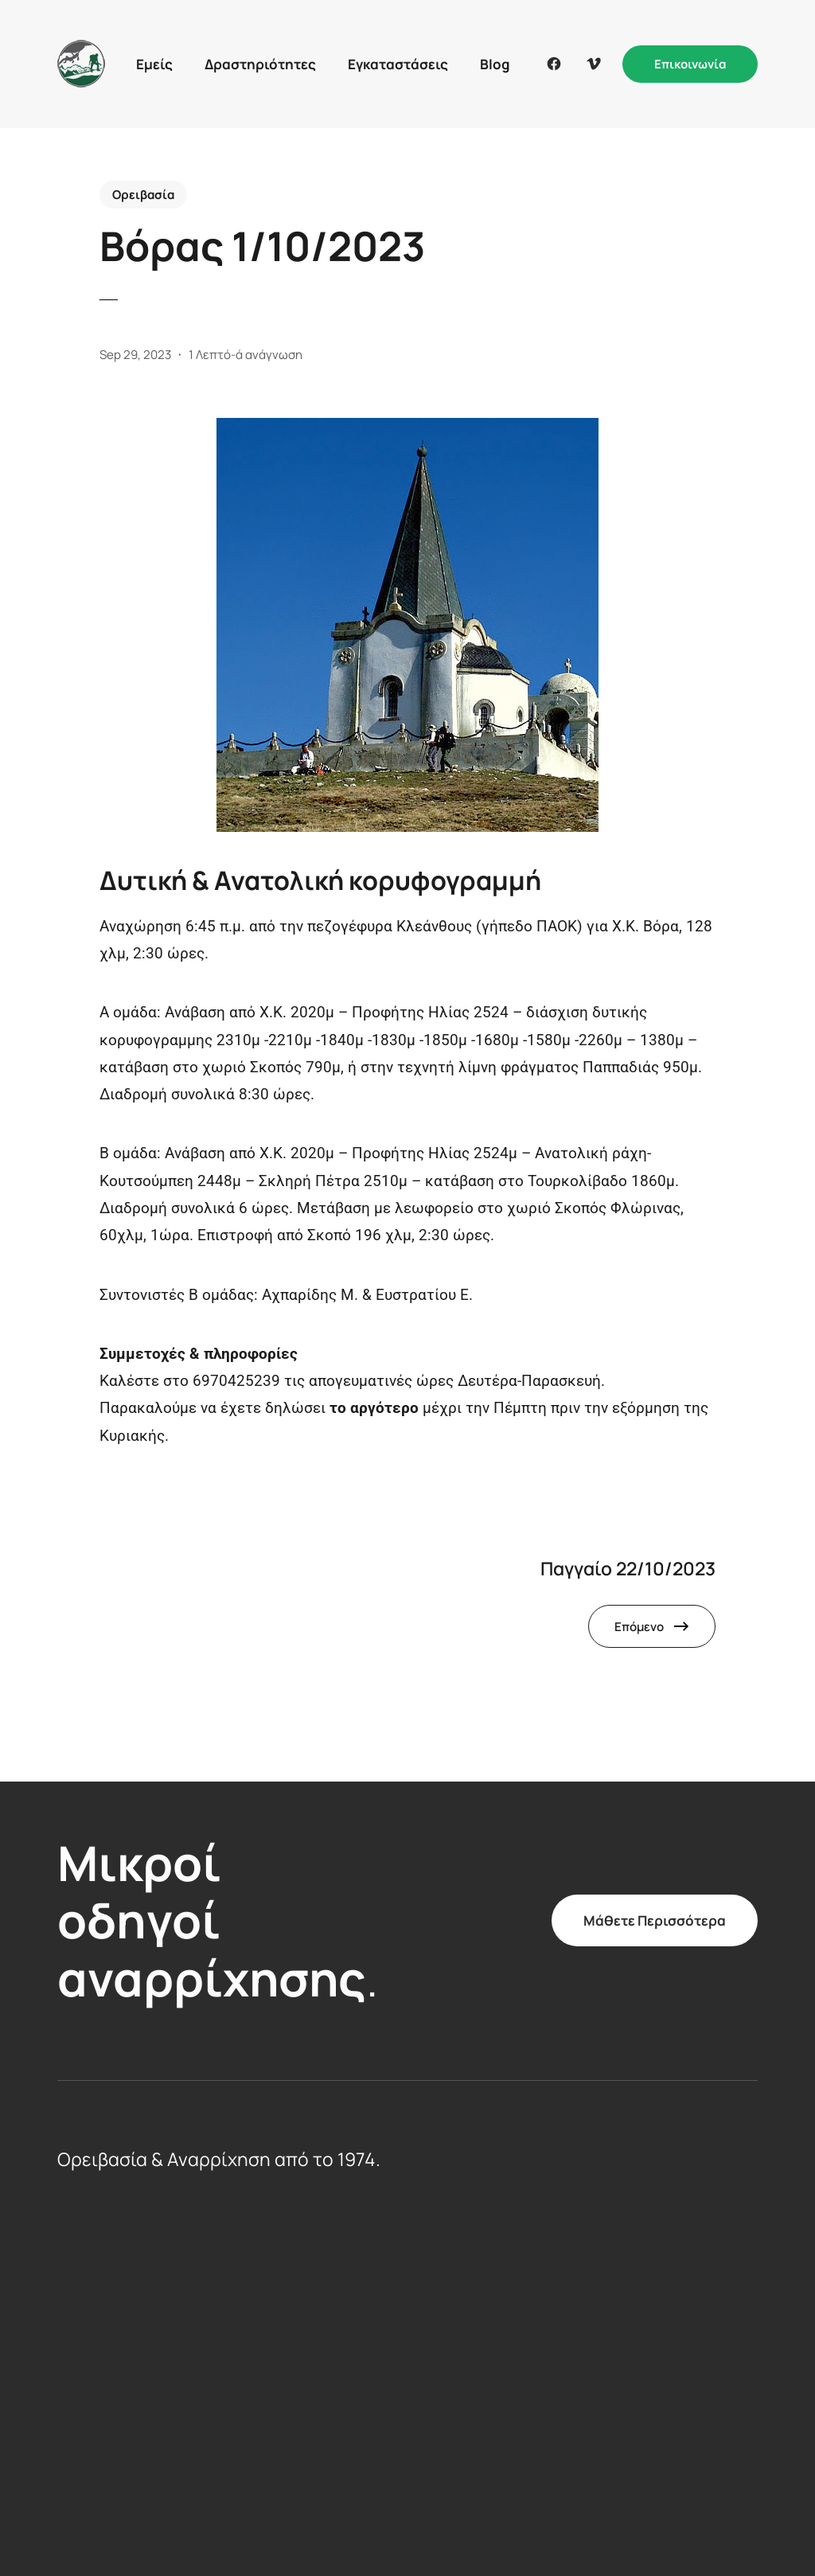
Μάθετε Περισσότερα (654, 1920)
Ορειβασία (143, 194)
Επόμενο (639, 1626)
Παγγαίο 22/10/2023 (628, 1568)
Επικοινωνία (690, 64)
